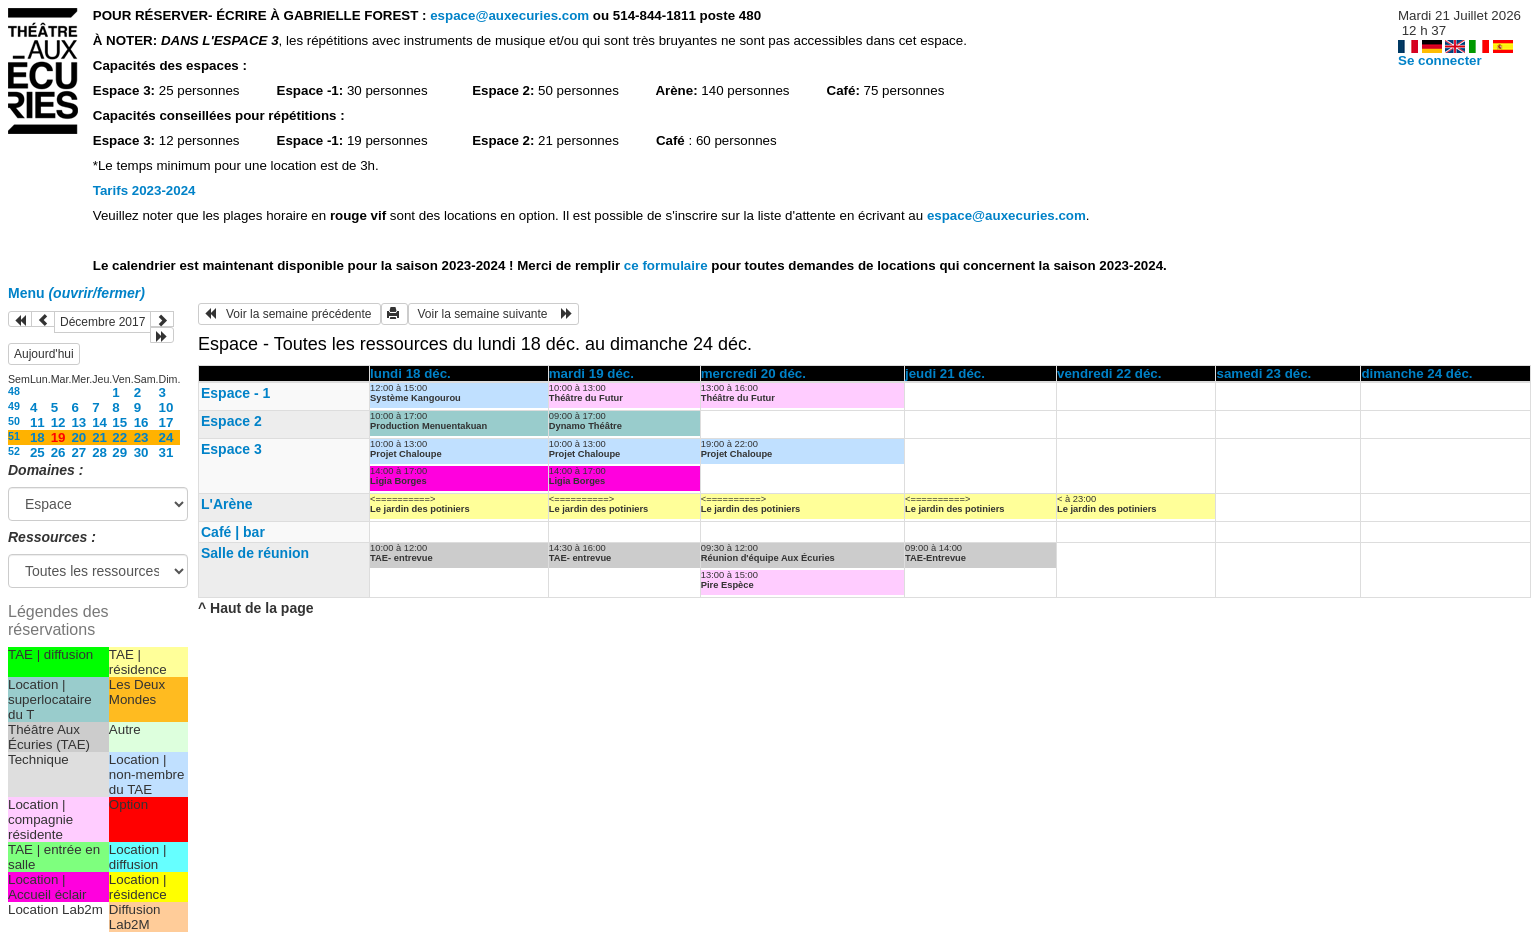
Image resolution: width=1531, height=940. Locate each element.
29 (119, 452)
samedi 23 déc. (1263, 373)
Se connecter (1440, 60)
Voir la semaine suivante (493, 314)
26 (58, 452)
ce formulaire (667, 265)
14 (99, 422)
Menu (76, 293)
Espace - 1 (235, 393)
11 (37, 422)
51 (14, 436)
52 (14, 451)
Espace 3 (231, 449)
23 (141, 437)
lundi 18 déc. (410, 373)
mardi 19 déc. (591, 373)
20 (78, 437)
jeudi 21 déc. (945, 373)
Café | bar (233, 532)
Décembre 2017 (102, 322)
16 (141, 422)
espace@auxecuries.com (509, 15)
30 (141, 452)
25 (37, 452)
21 (99, 437)
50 (14, 421)
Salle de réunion (255, 553)
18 (37, 437)
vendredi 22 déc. (1109, 373)
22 (119, 437)
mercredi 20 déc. (753, 373)
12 (58, 422)
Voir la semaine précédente (289, 314)
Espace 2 (231, 421)
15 (119, 422)
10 (166, 407)
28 (99, 452)
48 (14, 391)
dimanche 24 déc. (1416, 373)
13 (78, 422)
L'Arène (227, 504)
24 (166, 437)
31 (166, 452)
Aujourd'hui (44, 354)
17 (166, 422)
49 (14, 406)
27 (78, 452)
